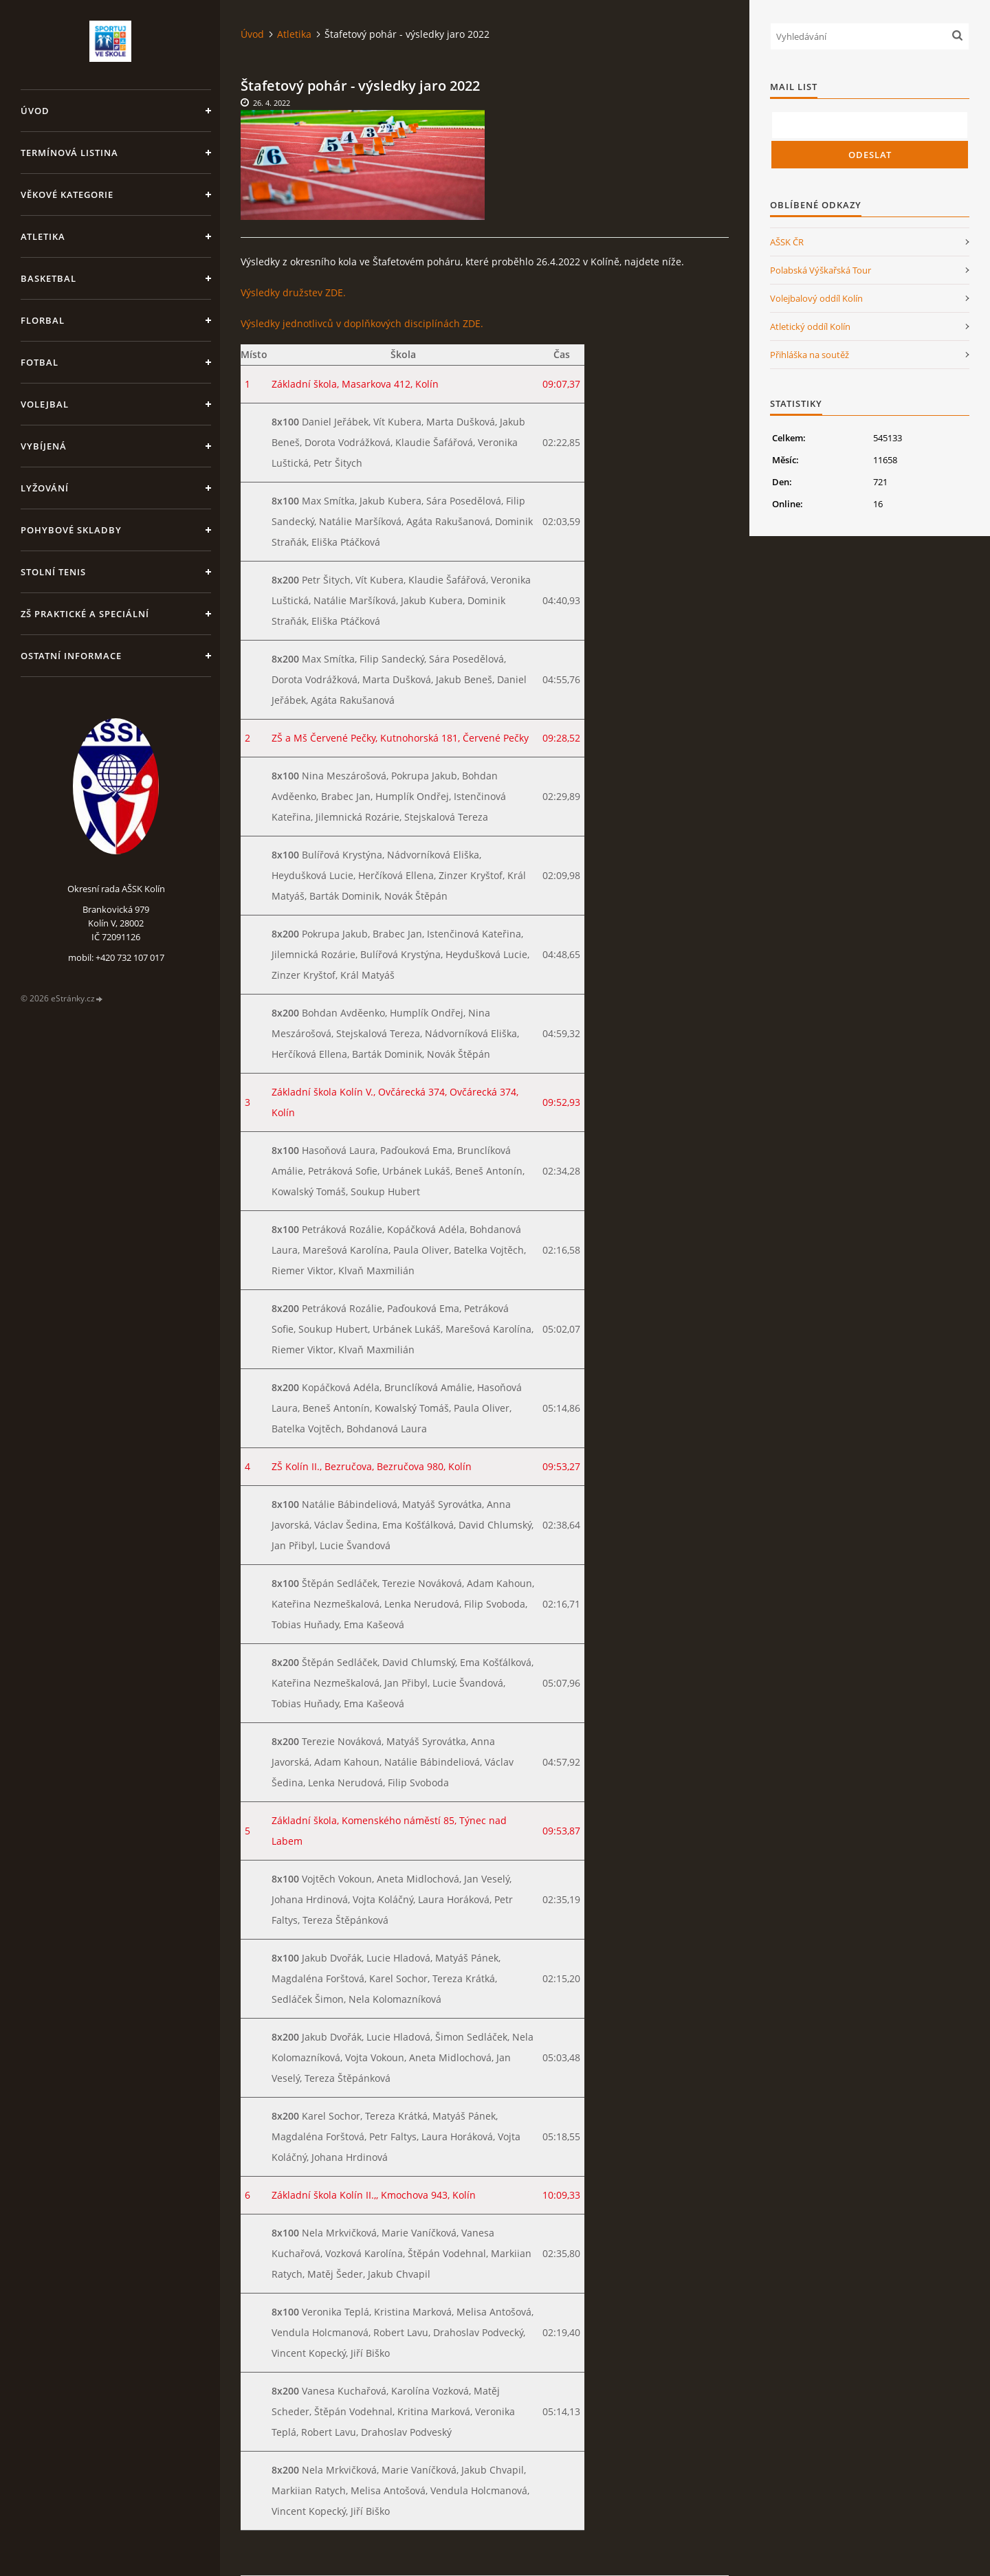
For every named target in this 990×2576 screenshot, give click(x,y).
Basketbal (48, 278)
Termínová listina (69, 152)
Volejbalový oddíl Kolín (816, 298)
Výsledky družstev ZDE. (293, 292)
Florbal (43, 320)
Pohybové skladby (71, 530)
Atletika (43, 236)
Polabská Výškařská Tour (820, 270)
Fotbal (39, 362)
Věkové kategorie (67, 194)
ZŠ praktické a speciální (85, 614)
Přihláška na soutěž (809, 354)
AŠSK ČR (787, 242)
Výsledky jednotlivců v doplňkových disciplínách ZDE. (362, 323)
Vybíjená (44, 446)
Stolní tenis (53, 572)
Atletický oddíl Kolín (810, 326)
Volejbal (45, 404)
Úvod (35, 110)
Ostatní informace (71, 655)
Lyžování (45, 488)
